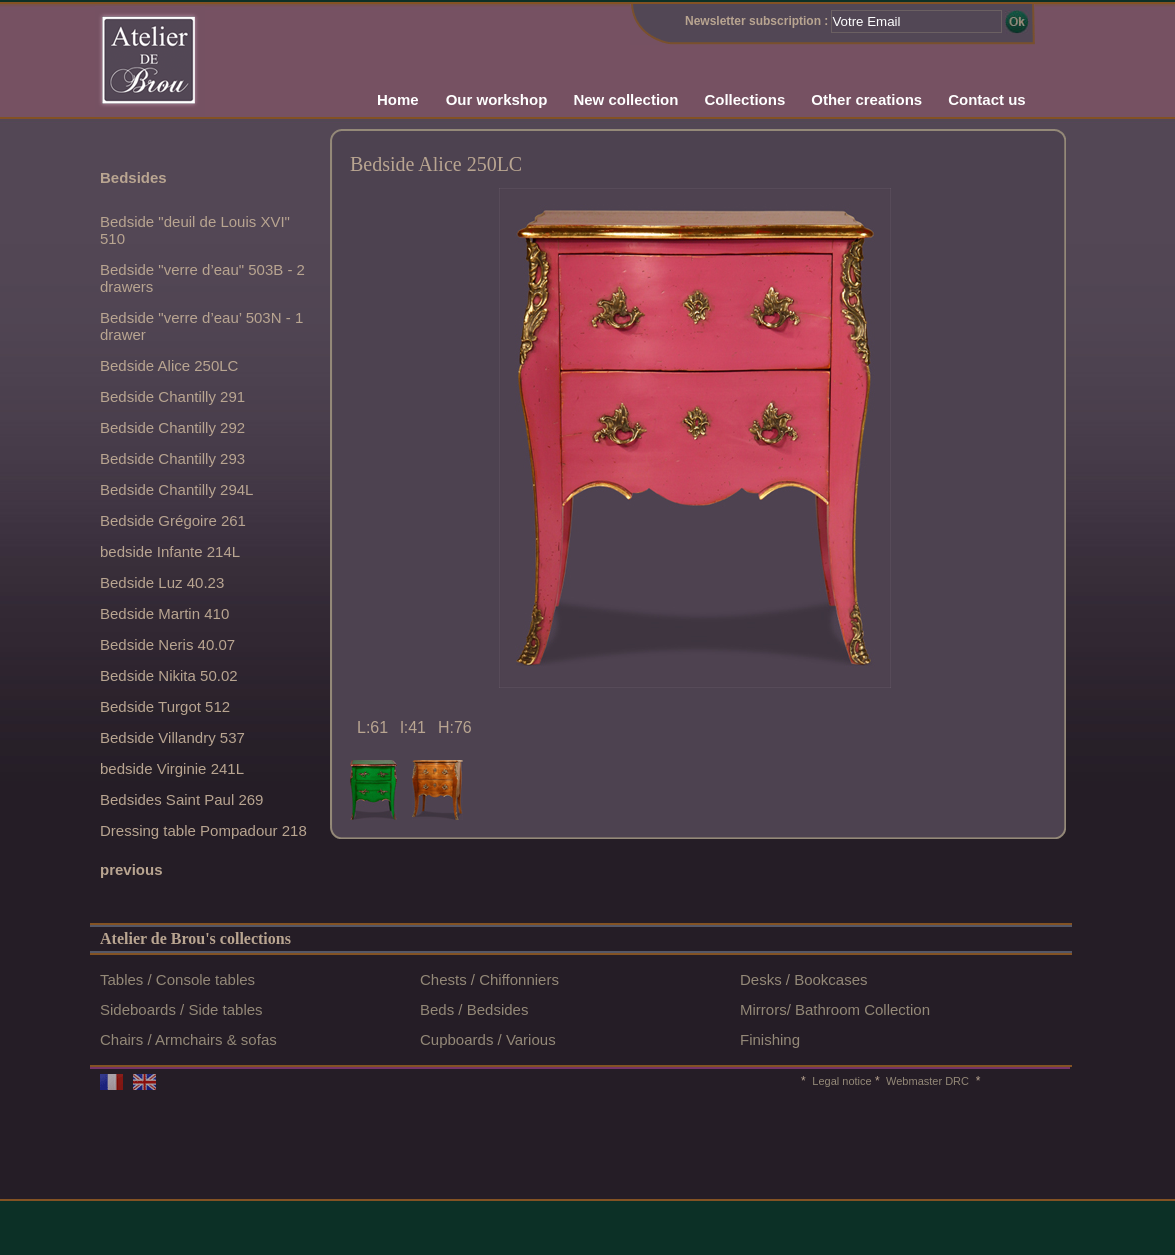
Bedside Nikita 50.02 (169, 675)
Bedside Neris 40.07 (167, 644)
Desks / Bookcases (804, 979)
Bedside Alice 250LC (169, 365)
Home (398, 99)
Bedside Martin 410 (164, 613)
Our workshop (497, 99)
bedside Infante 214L (170, 551)
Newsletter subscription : (756, 21)
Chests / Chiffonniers (489, 979)
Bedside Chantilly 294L (176, 489)
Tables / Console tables (177, 979)
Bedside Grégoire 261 (173, 520)
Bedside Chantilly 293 (172, 458)
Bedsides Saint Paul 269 (181, 799)
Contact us (987, 99)
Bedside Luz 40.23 (162, 582)
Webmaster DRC (926, 1081)
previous (131, 869)
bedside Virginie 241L (172, 768)
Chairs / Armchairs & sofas (188, 1039)
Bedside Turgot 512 (165, 706)
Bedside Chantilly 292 (172, 427)
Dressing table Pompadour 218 (203, 830)
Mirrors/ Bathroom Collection (835, 1009)
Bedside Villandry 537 (172, 737)
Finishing (770, 1039)
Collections (744, 99)
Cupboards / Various (488, 1039)
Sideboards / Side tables (181, 1009)
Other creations (866, 99)
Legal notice (841, 1081)
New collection (625, 99)
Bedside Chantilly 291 (172, 396)
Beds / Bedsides (474, 1009)
